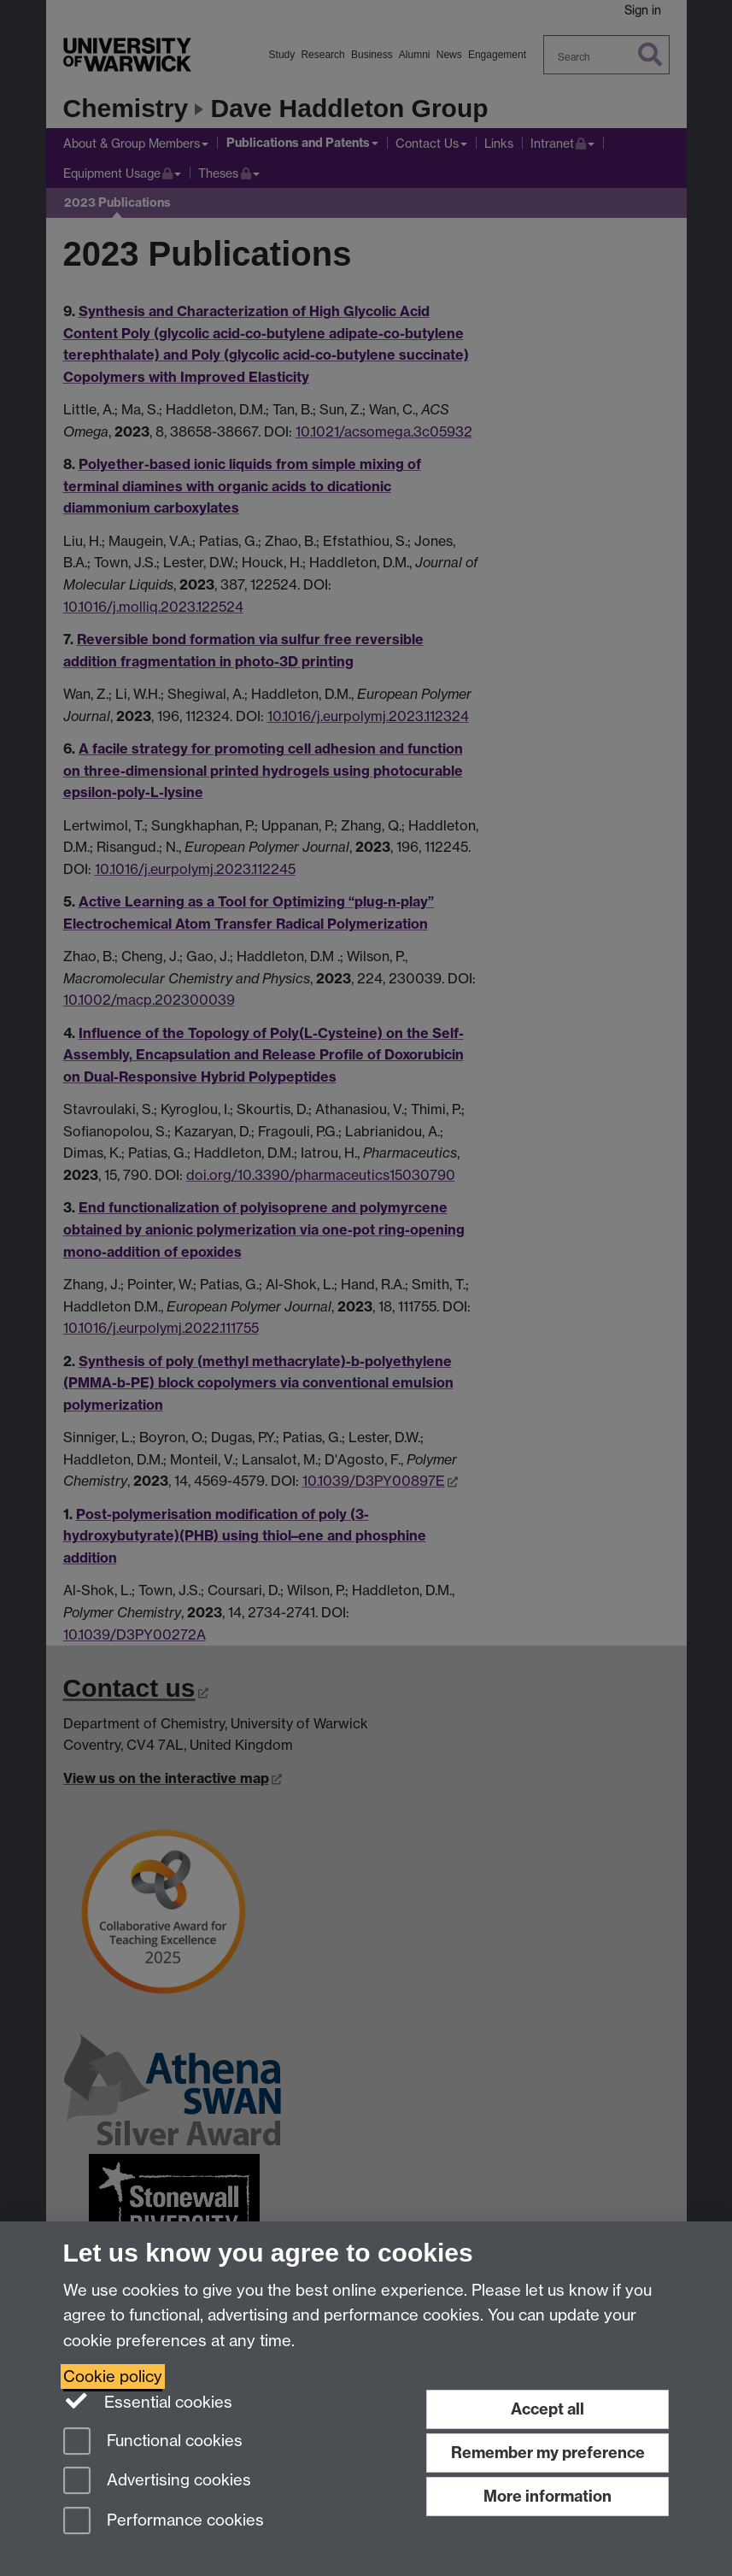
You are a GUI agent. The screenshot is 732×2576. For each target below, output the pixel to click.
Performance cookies (163, 2522)
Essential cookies (148, 2401)
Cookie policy (112, 2376)
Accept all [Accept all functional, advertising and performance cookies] (547, 2409)
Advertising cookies (157, 2481)
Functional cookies (153, 2442)
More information (547, 2496)
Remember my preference (548, 2452)
